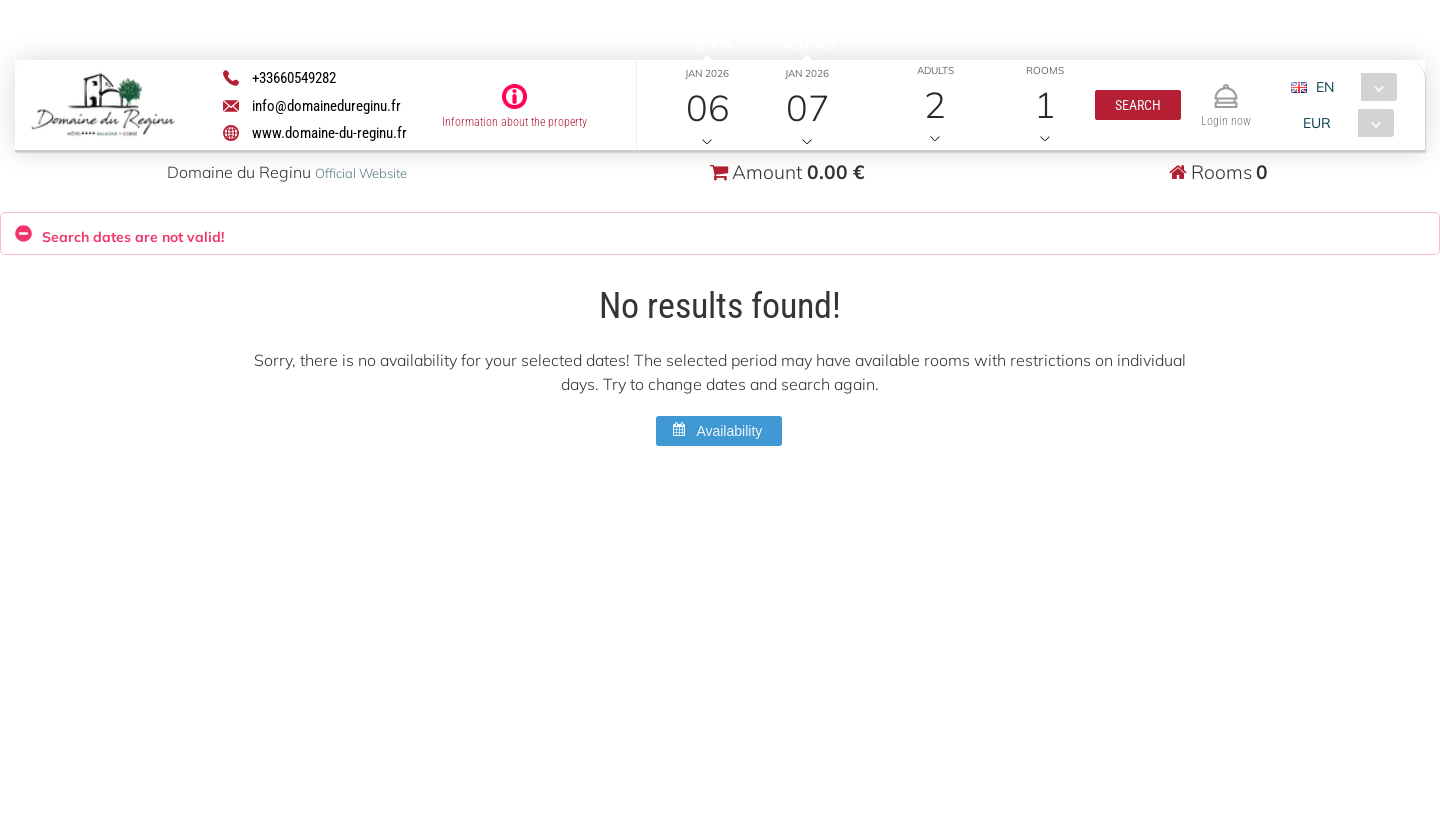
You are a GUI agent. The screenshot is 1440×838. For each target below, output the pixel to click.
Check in (707, 45)
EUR (1316, 123)
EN (1324, 87)
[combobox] (1350, 87)
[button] (1137, 105)
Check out (806, 45)
